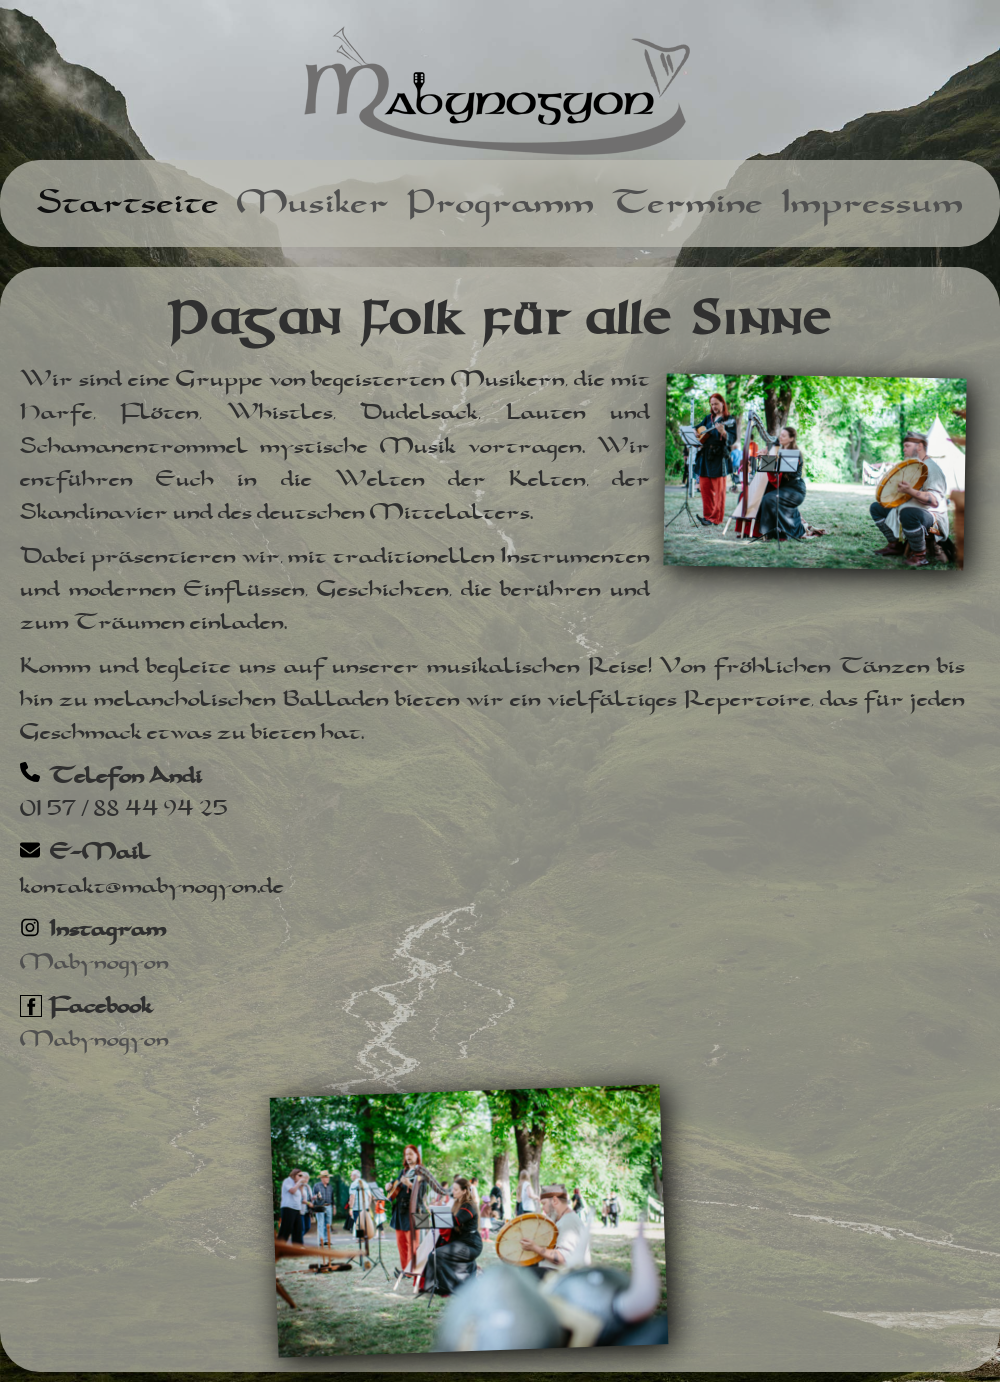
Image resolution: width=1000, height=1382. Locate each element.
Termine (687, 203)
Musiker (313, 203)
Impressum (872, 203)
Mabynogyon (94, 962)
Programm (500, 203)
